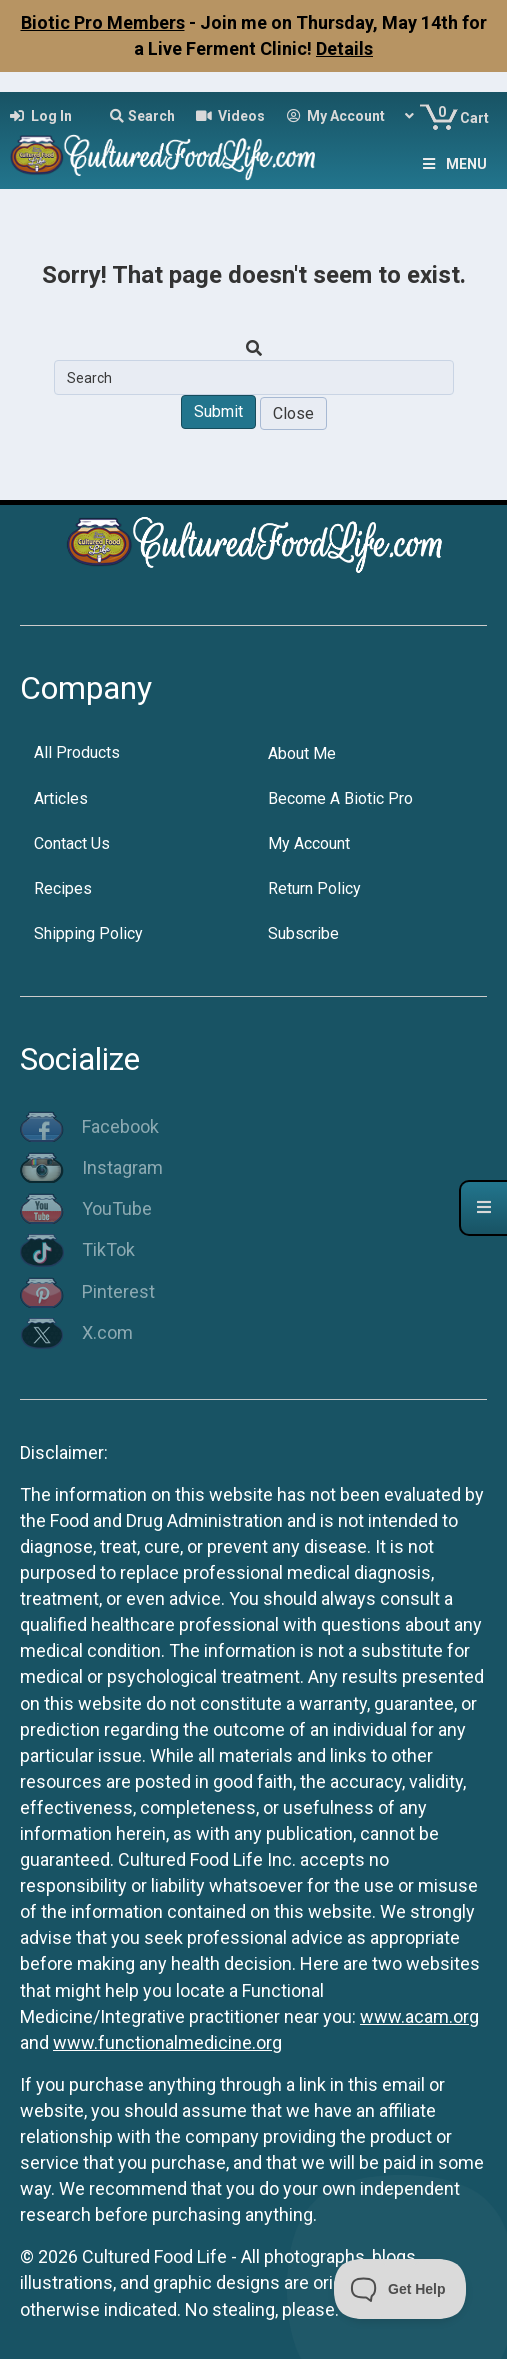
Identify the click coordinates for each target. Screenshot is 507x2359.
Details (344, 48)
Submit (218, 411)
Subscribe (303, 933)
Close (293, 413)
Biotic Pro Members (103, 22)
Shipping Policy (88, 933)
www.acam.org (419, 2016)
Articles (61, 798)
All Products (77, 752)
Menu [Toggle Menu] (453, 164)
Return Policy (314, 888)
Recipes (63, 888)
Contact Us (72, 843)
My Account (309, 843)
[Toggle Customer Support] (400, 2289)
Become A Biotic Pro (340, 798)
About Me (302, 753)
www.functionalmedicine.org (167, 2042)
